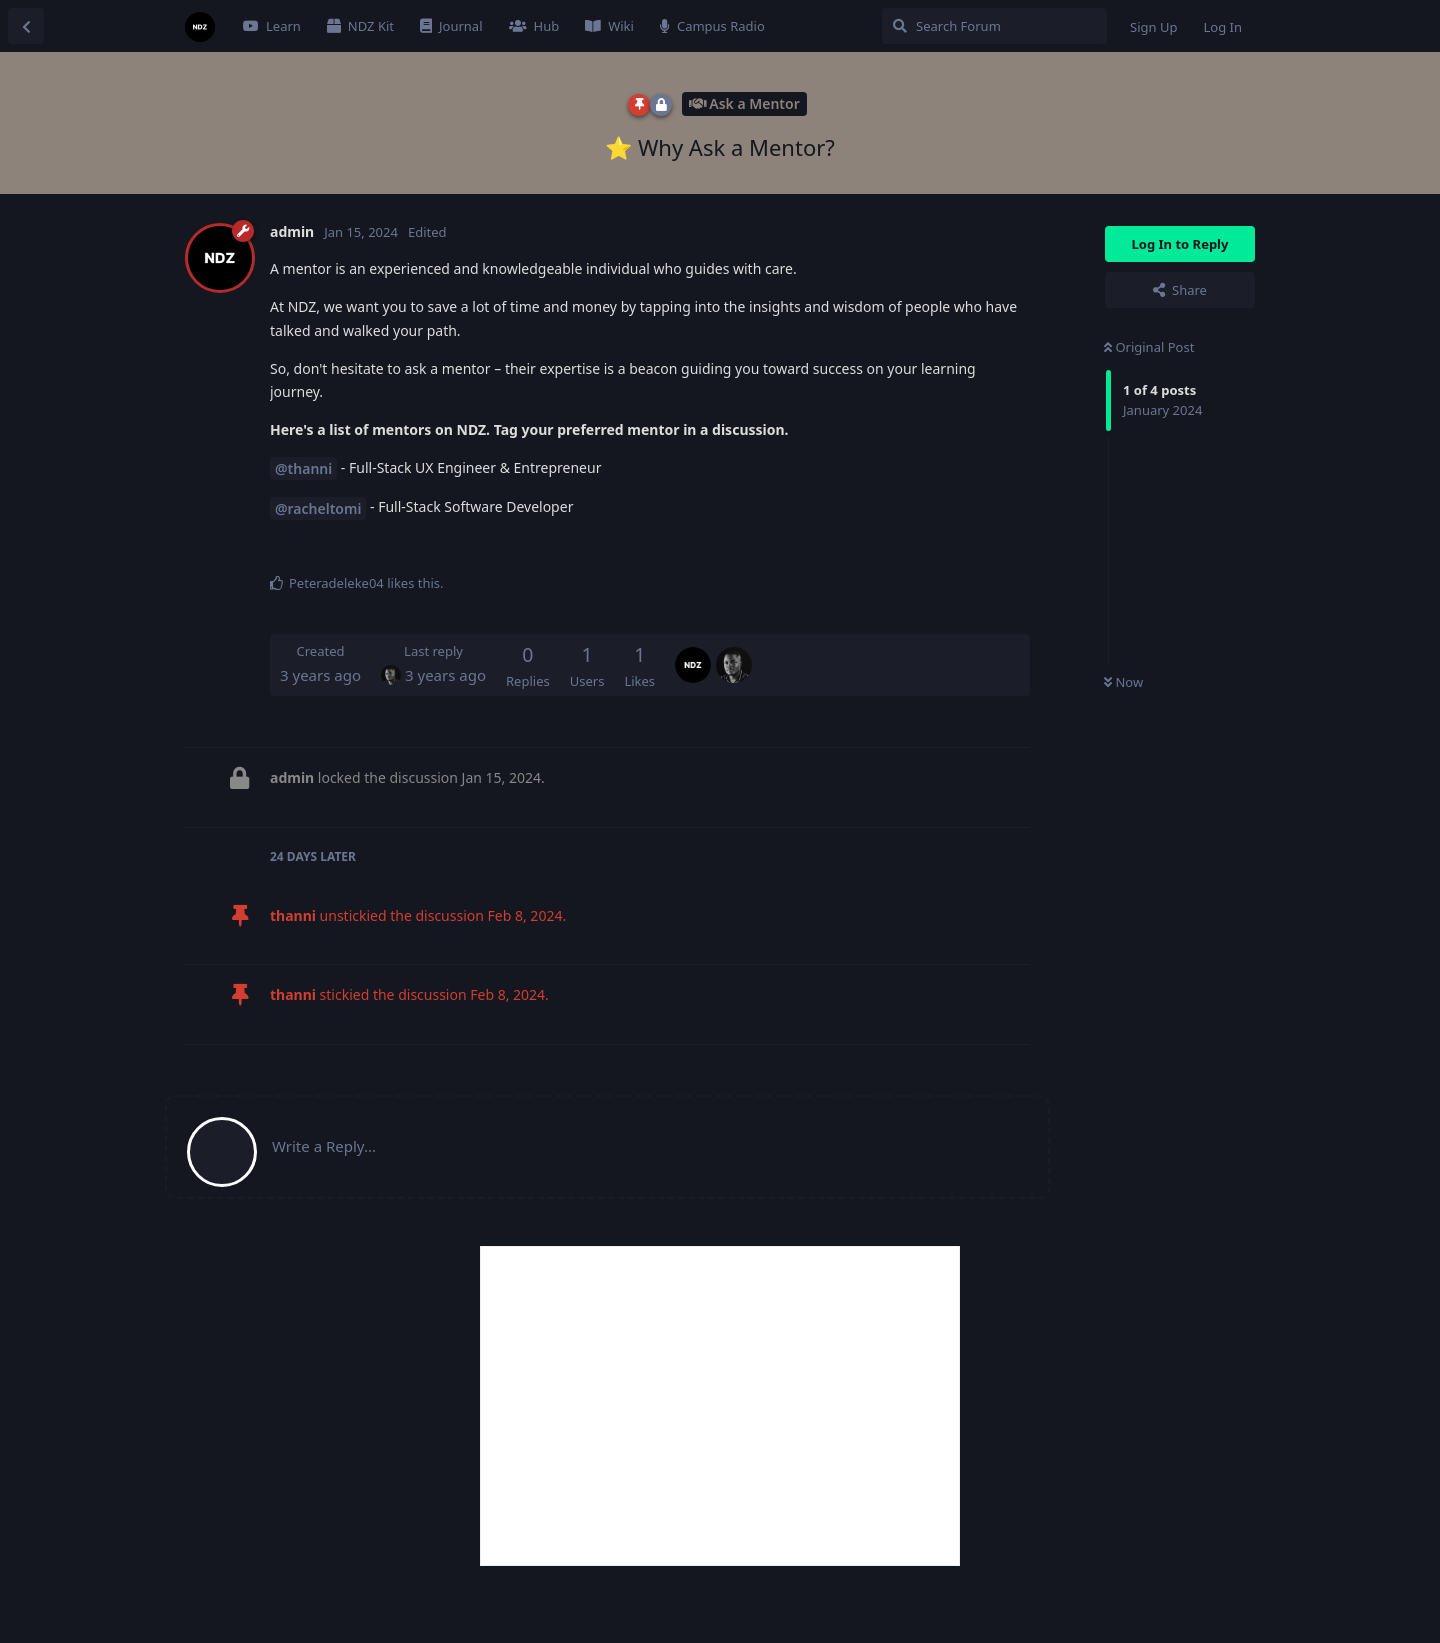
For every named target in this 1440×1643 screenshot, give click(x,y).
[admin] (693, 651)
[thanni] (734, 651)
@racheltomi (318, 508)
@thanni (303, 468)
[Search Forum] (994, 26)
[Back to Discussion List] (26, 26)
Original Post (1149, 347)
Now (1123, 682)
